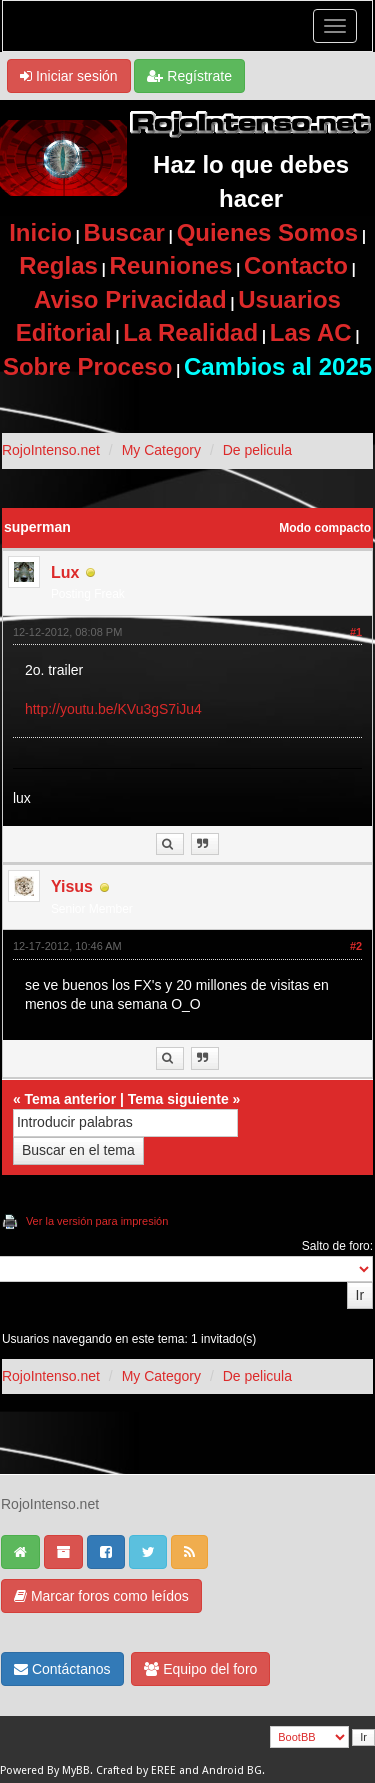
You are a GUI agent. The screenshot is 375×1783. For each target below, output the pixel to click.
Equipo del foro (200, 1669)
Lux (65, 572)
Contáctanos (62, 1669)
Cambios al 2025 (278, 366)
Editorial (64, 332)
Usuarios (289, 299)
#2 (356, 946)
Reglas (58, 265)
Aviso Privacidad (130, 299)
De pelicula (257, 450)
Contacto (296, 265)
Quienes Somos (267, 232)
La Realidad (190, 332)
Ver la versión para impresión (97, 1221)
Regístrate (189, 76)
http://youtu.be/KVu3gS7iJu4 (113, 709)
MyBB (76, 1770)
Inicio (40, 232)
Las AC (311, 332)
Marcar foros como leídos (101, 1596)
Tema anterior (71, 1099)
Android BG (232, 1770)
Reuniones (171, 265)
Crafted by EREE (136, 1770)
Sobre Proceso (87, 366)
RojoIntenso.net (51, 450)
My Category (161, 450)
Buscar (124, 232)
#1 (356, 632)
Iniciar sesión (69, 76)
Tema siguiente (178, 1099)
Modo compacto (325, 528)
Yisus (72, 886)
